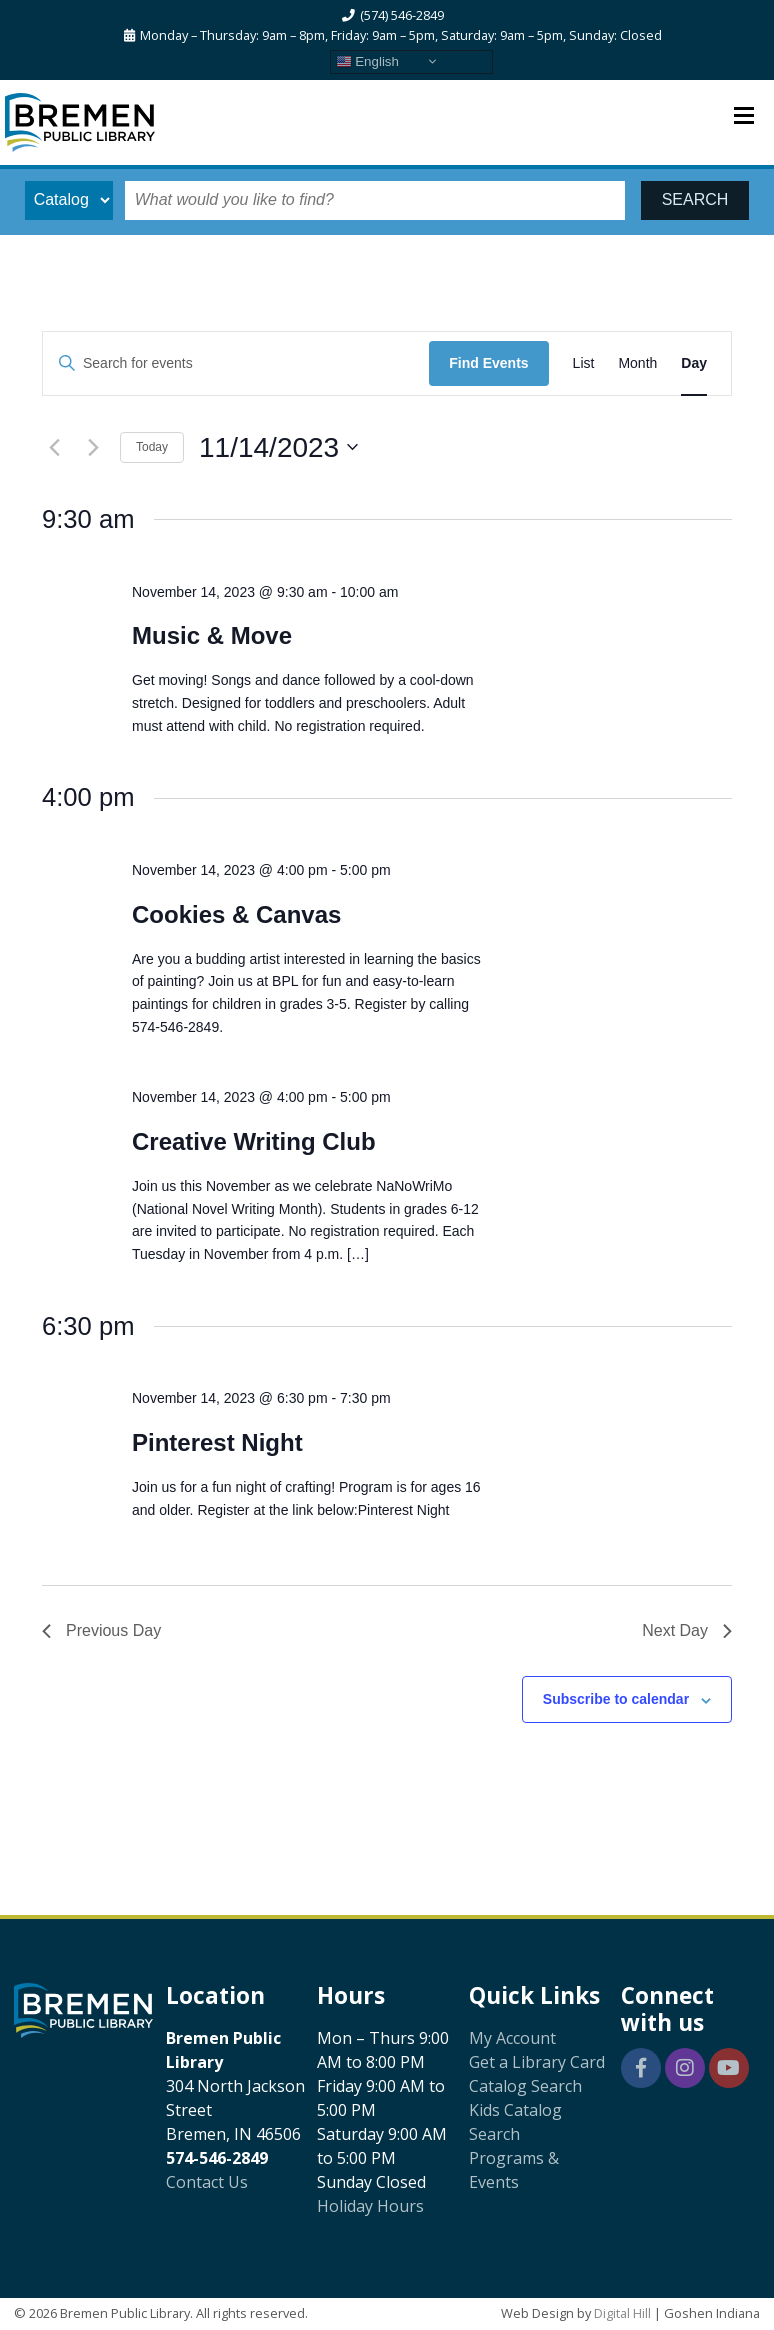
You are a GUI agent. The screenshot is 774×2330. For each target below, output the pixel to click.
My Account (512, 2038)
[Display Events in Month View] (637, 363)
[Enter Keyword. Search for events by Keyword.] (236, 363)
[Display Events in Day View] (694, 363)
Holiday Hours (370, 2206)
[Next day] (93, 447)
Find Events (488, 363)
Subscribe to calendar (616, 1699)
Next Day (687, 1630)
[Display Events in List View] (584, 363)
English (367, 61)
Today (152, 447)
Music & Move (212, 635)
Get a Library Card (537, 2062)
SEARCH (695, 199)
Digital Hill (622, 2313)
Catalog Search (525, 2086)
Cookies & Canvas (236, 914)
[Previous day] (54, 447)
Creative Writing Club (254, 1141)
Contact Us (207, 2182)
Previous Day (101, 1630)
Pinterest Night (217, 1442)
